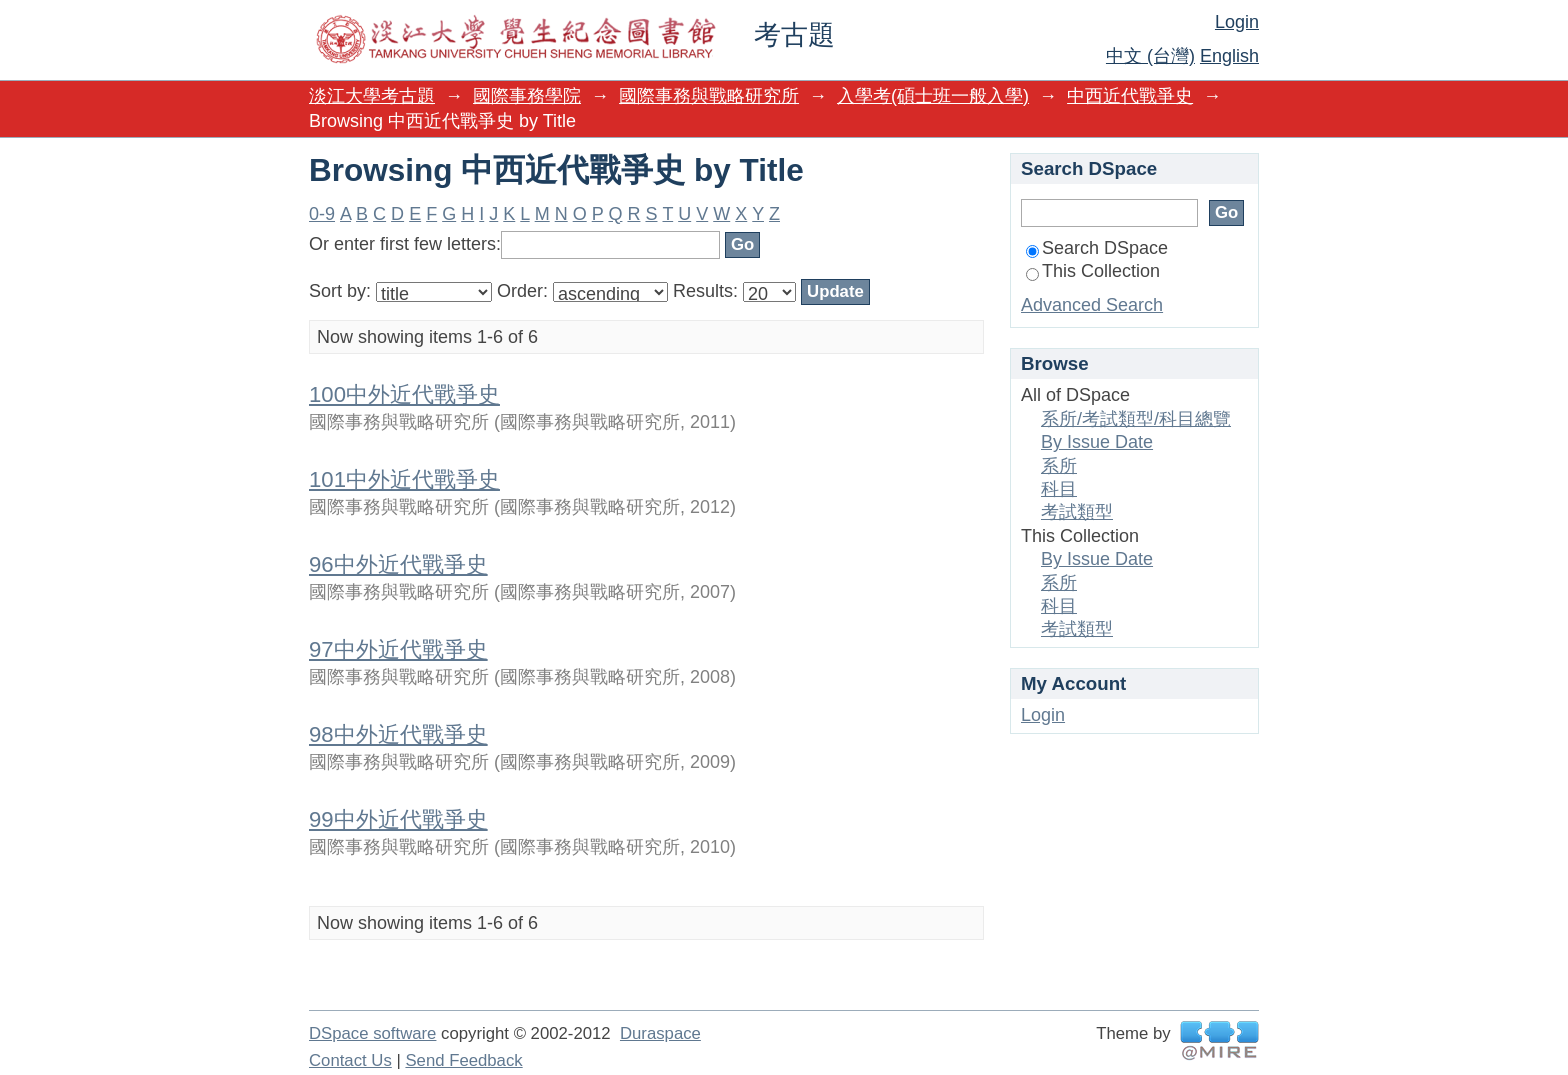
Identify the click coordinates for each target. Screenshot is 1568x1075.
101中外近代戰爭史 (404, 479)
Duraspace (660, 1033)
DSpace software (372, 1033)
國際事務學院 (527, 96)
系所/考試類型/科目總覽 (1136, 419)
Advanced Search (1092, 305)
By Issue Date (1097, 442)
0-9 (322, 214)
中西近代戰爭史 (1130, 96)
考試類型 (1077, 512)
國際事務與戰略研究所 (709, 96)
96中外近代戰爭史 (398, 564)
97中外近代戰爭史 (398, 649)
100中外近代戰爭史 (404, 394)
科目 (1059, 489)
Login (1237, 22)
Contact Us (350, 1060)
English (1229, 56)
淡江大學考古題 (372, 96)
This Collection (1093, 271)
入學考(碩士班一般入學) (933, 96)
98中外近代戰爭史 (398, 734)
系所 (1059, 466)
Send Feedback (463, 1060)
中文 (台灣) (1150, 56)
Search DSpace (1097, 248)
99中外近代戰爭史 (398, 819)
